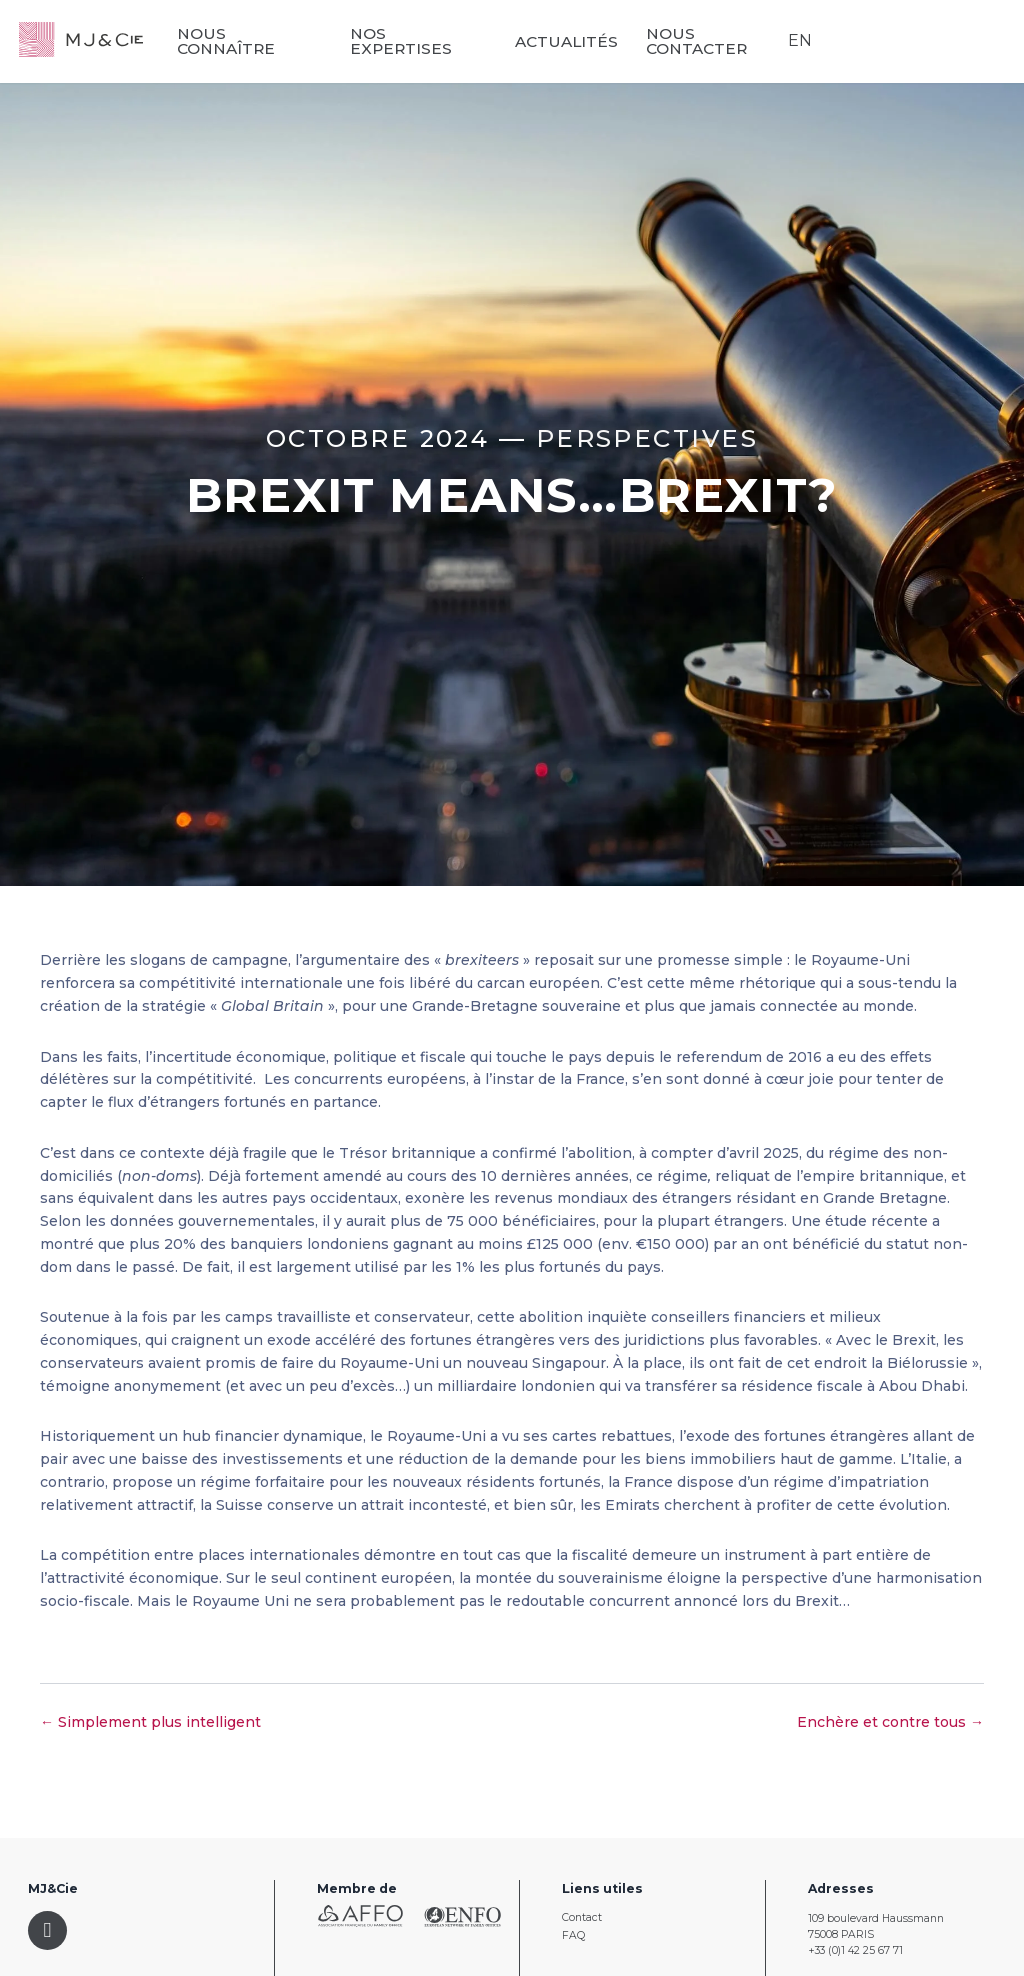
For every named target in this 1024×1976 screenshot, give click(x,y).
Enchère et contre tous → (890, 1722)
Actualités (589, 40)
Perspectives (647, 438)
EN (798, 40)
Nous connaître (295, 41)
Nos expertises (446, 41)
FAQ (573, 1935)
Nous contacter (719, 41)
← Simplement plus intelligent (150, 1722)
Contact (582, 1917)
